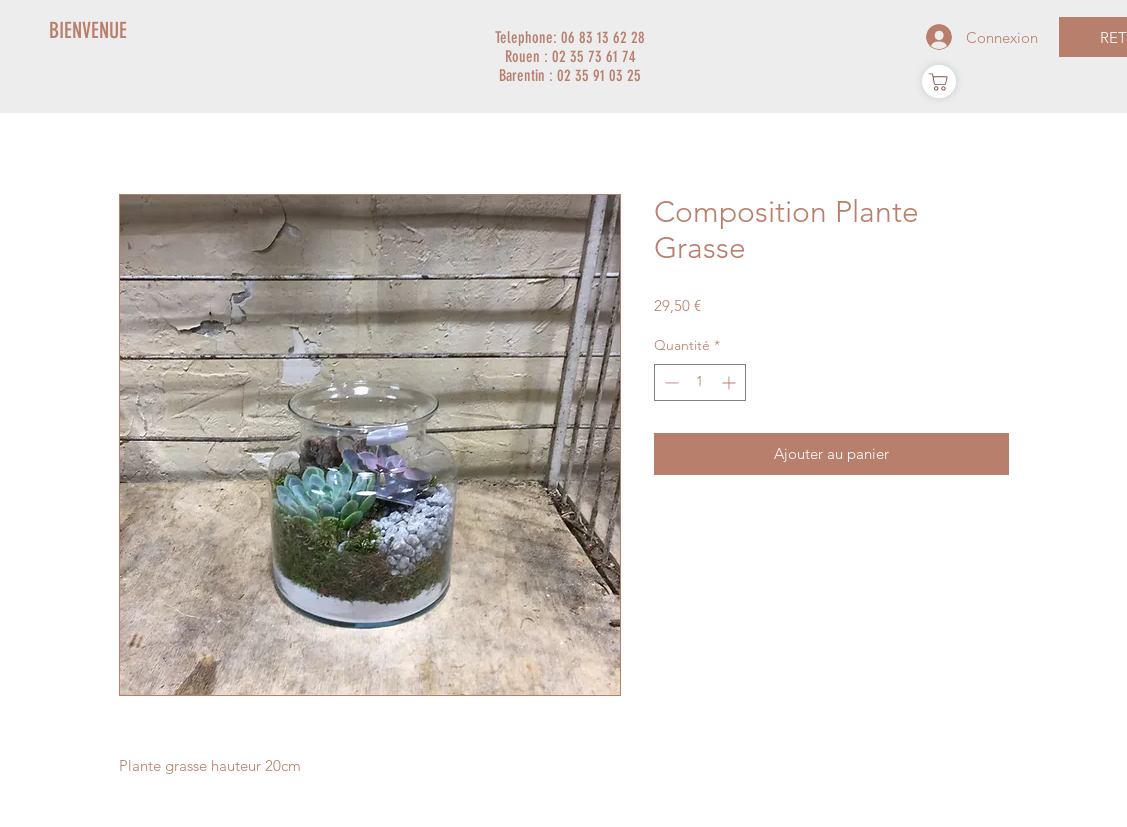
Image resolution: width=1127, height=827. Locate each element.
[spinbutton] (700, 382)
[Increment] (730, 382)
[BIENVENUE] (88, 31)
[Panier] (939, 81)
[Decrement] (669, 382)
